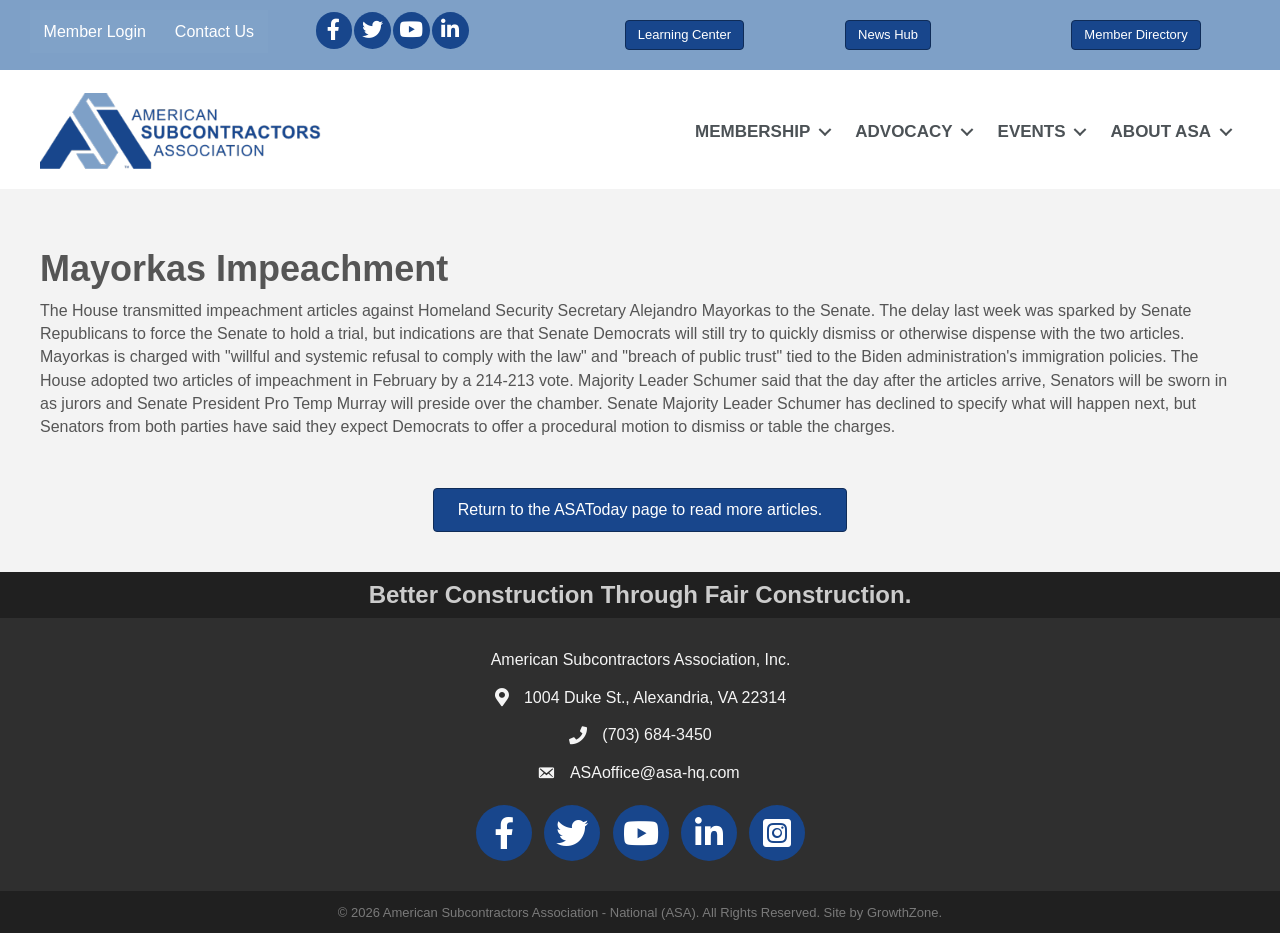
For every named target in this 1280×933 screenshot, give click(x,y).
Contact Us (214, 31)
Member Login (95, 31)
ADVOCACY (903, 131)
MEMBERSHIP (752, 131)
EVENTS (1032, 131)
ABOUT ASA (1161, 131)
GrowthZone (903, 912)
